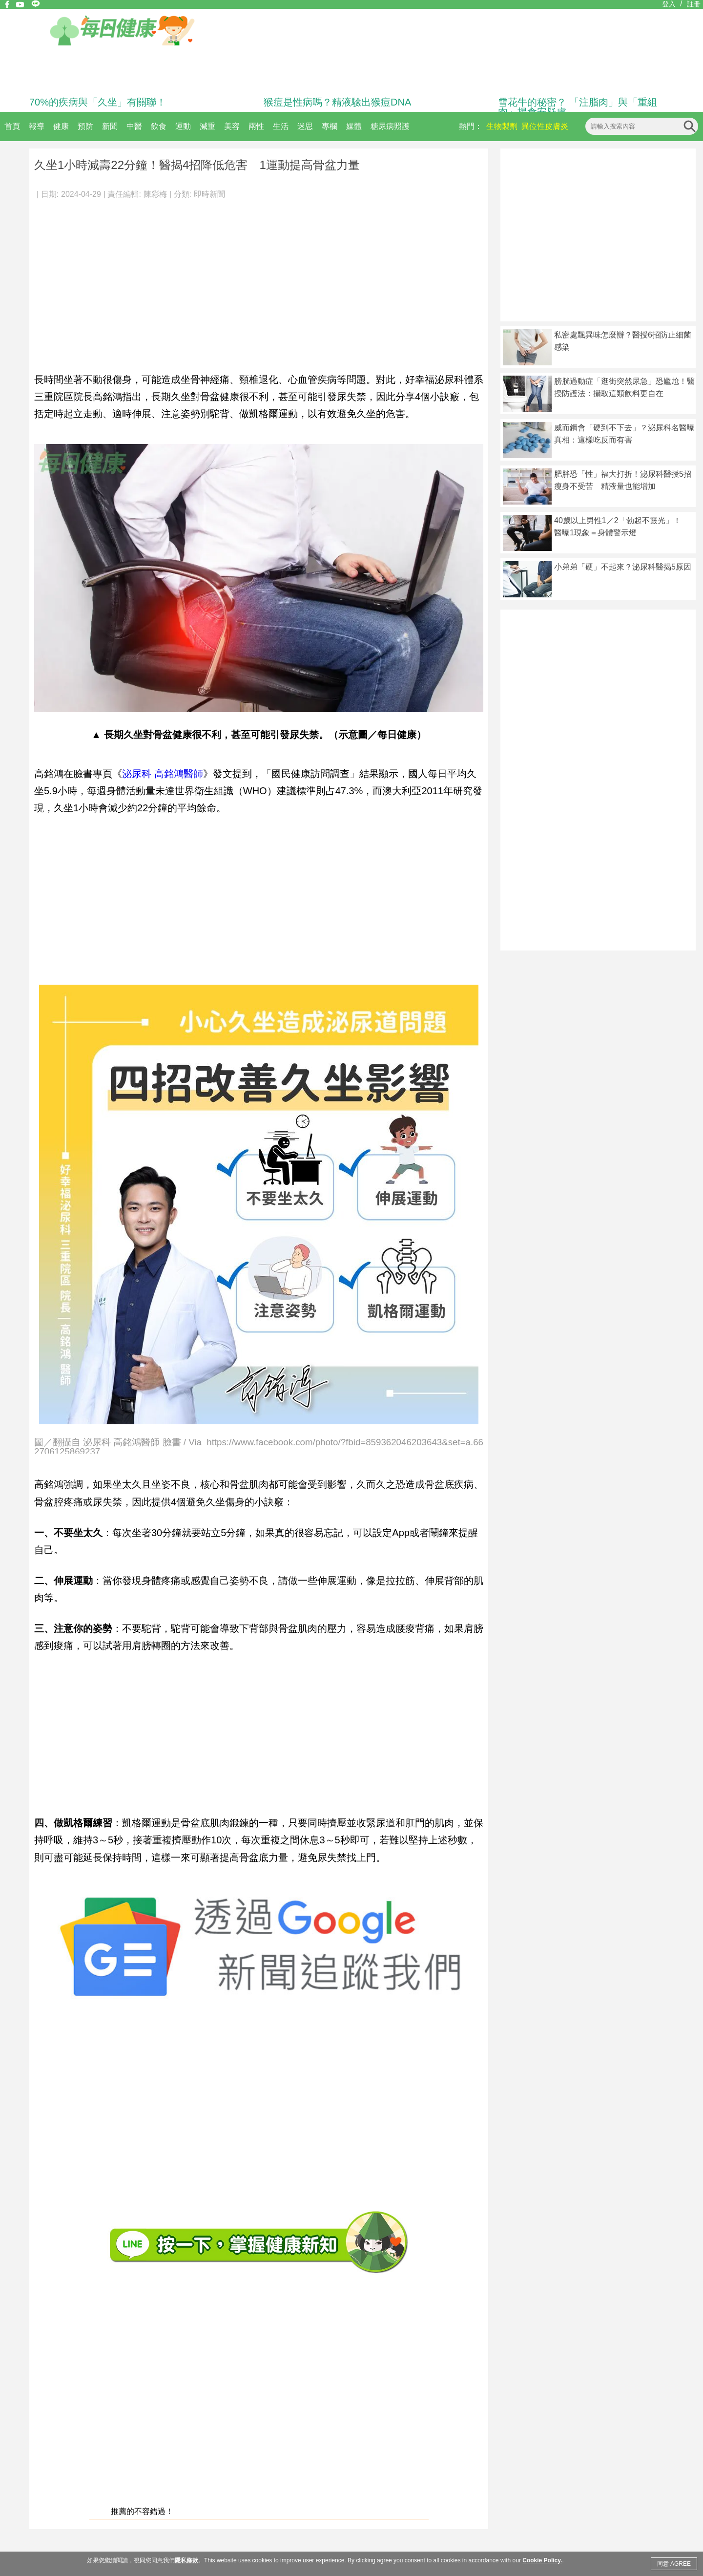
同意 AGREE (674, 2563)
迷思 (305, 126)
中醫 (134, 126)
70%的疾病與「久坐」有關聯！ (97, 102)
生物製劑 (501, 126)
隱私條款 (186, 2560)
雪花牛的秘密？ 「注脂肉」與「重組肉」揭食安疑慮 (577, 107)
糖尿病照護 (390, 126)
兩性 (256, 126)
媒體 (354, 126)
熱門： (470, 126)
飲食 (158, 126)
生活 (281, 126)
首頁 (12, 126)
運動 (183, 126)
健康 (61, 126)
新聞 (110, 126)
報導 (36, 126)
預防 (85, 126)
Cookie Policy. (542, 2560)
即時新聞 (209, 194)
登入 (669, 4)
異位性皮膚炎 (544, 126)
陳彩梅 (155, 194)
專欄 (329, 126)
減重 (207, 126)
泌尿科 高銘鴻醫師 (162, 773)
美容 (232, 126)
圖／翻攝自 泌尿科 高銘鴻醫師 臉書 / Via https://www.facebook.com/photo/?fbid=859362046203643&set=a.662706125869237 (258, 1446)
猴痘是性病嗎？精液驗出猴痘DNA (337, 102)
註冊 (694, 4)
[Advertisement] (258, 280)
